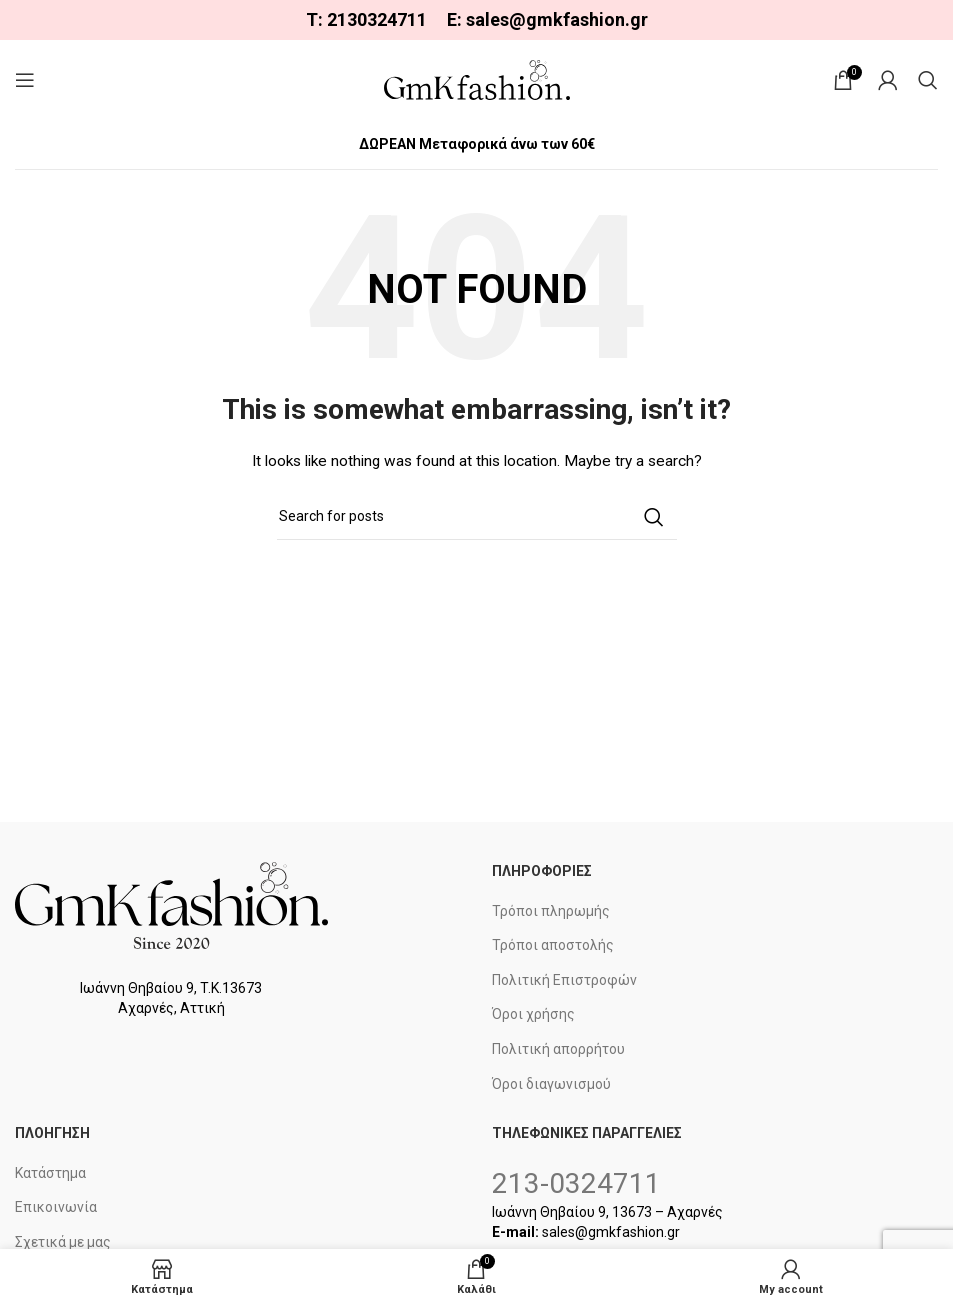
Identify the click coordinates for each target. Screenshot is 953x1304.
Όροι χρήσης (533, 1014)
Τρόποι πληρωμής (551, 911)
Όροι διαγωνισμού (551, 1084)
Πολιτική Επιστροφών (564, 980)
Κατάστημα (50, 1173)
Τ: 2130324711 (366, 19)
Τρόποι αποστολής (553, 945)
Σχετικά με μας (63, 1242)
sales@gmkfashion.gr (557, 19)
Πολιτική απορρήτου (558, 1049)
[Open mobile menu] (25, 80)
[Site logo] (477, 79)
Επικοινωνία (56, 1207)
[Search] (928, 80)
